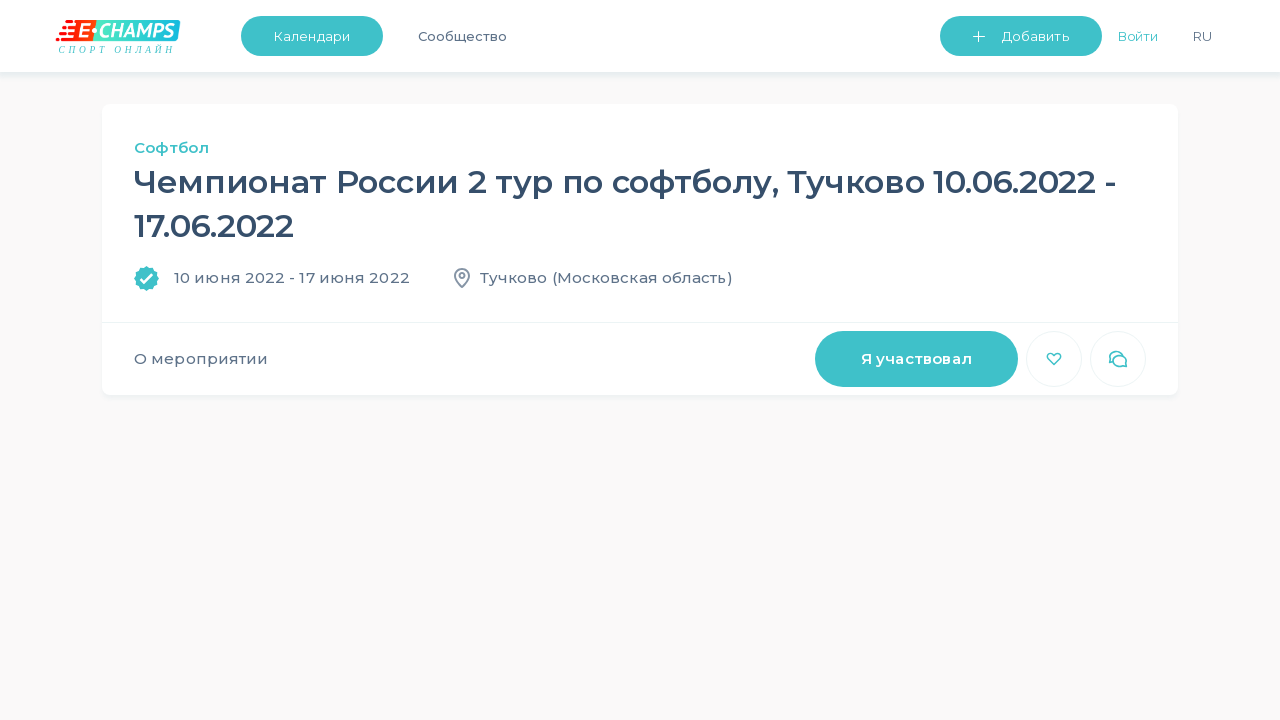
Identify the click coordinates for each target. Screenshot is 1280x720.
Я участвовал (916, 358)
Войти (1138, 36)
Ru (1202, 36)
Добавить (1035, 36)
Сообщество (462, 36)
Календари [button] (312, 36)
